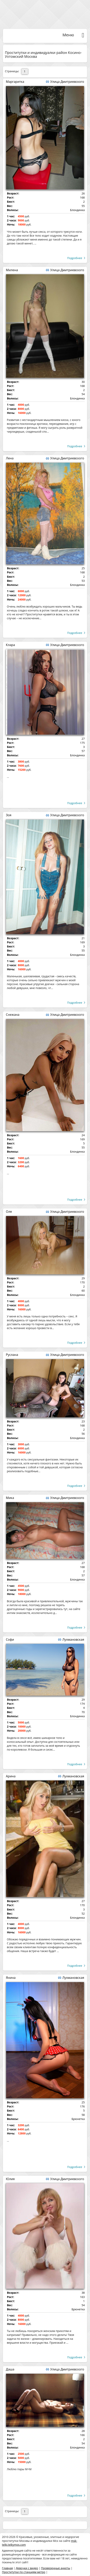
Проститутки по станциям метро (23, 2572)
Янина (10, 1977)
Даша (10, 2369)
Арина (10, 1776)
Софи (10, 1639)
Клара (10, 645)
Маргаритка (15, 81)
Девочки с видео (27, 2568)
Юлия (10, 2179)
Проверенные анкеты (55, 2568)
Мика (10, 1498)
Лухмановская (73, 1639)
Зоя (8, 815)
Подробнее (74, 258)
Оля (9, 1211)
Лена (10, 458)
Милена (12, 270)
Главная (7, 2568)
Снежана (12, 1014)
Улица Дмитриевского (67, 81)
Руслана (12, 1355)
